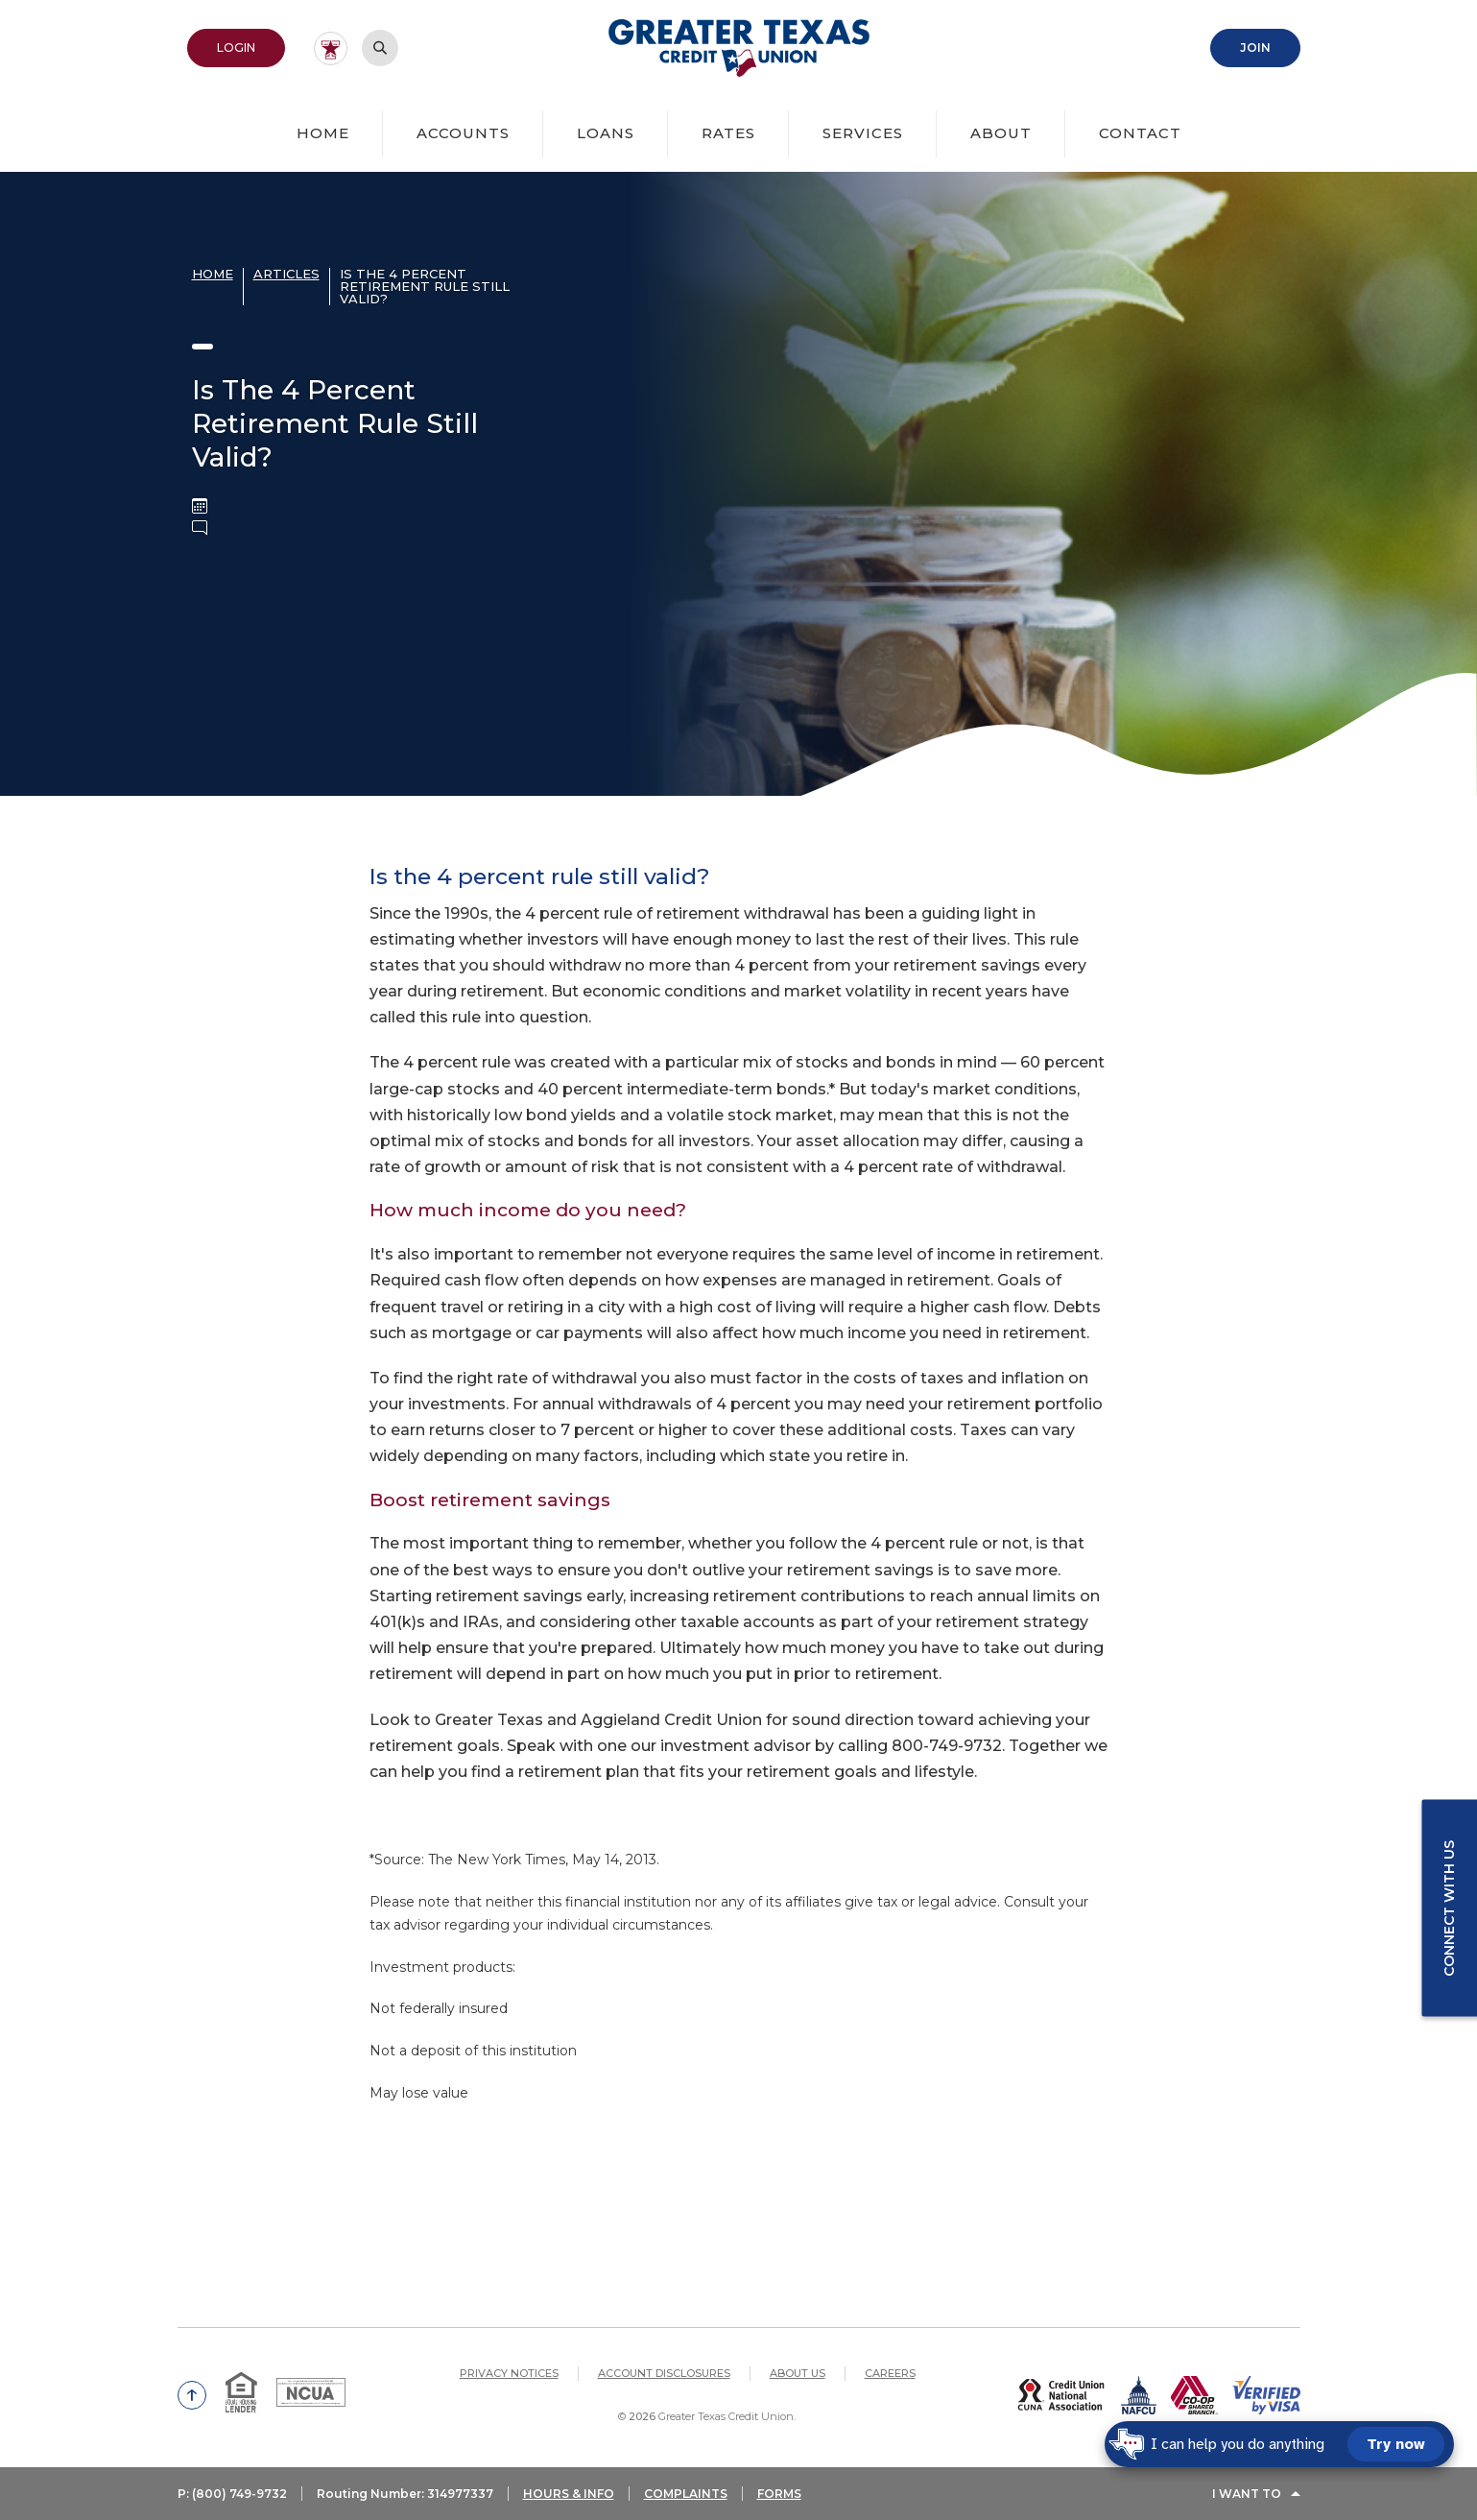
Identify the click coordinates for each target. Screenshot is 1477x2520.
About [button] (1001, 133)
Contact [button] (1140, 133)
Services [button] (862, 133)
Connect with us (1449, 1907)
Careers (890, 2373)
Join (1255, 47)
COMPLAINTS (685, 2493)
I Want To (1246, 2493)
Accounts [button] (463, 133)
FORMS (779, 2493)
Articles (286, 273)
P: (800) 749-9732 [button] (232, 2493)
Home (323, 133)
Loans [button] (605, 133)
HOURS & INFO (568, 2493)
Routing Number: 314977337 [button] (405, 2493)
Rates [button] (728, 133)
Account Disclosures (664, 2373)
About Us (797, 2373)
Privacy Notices (509, 2373)
